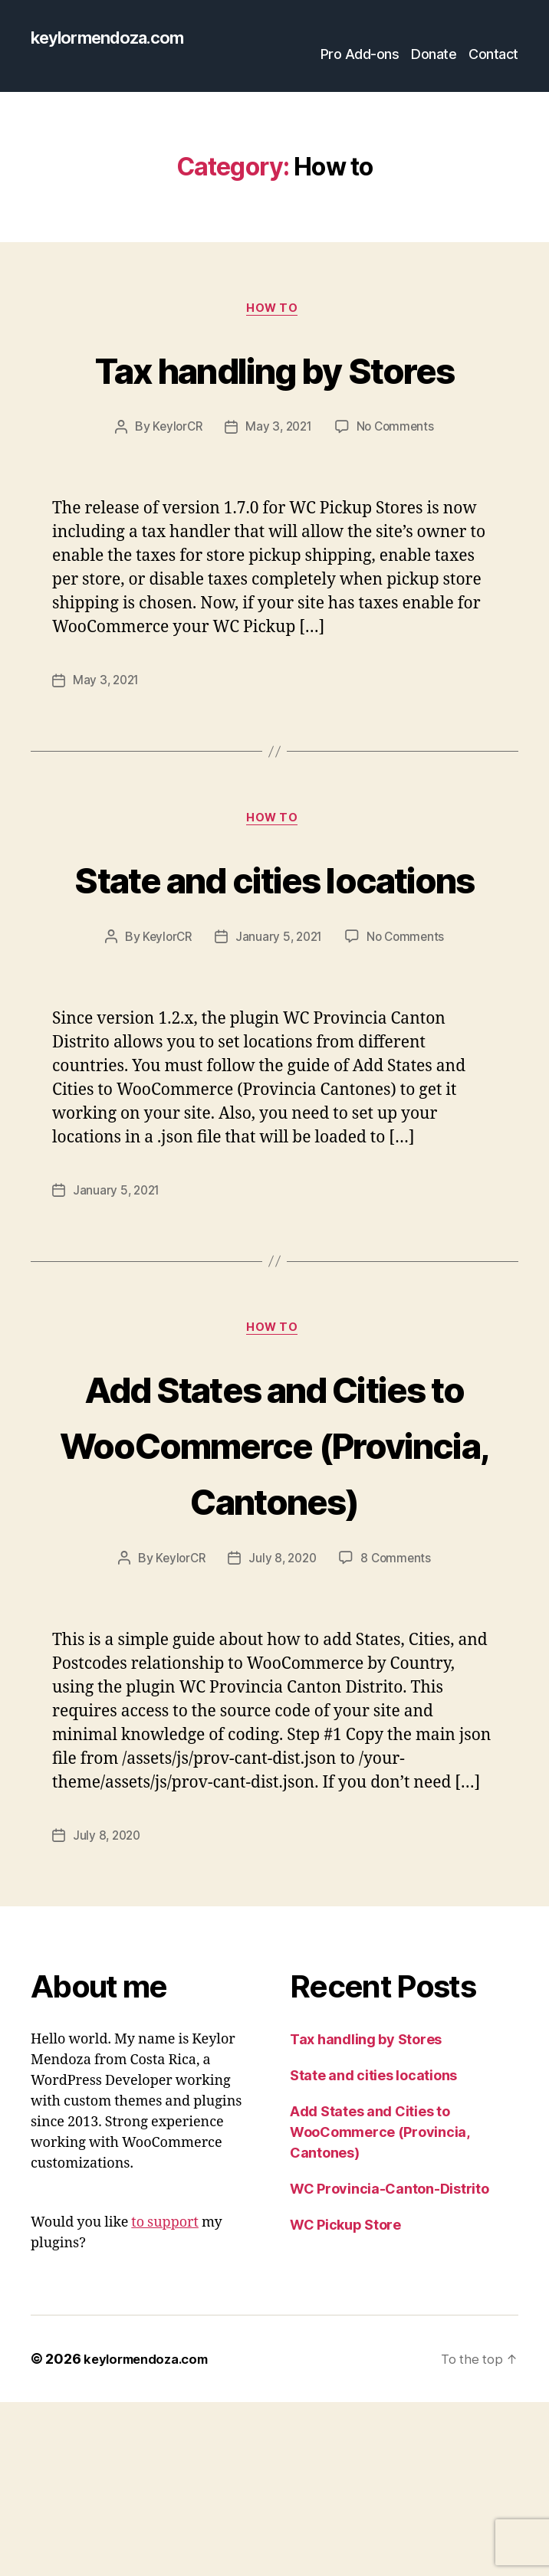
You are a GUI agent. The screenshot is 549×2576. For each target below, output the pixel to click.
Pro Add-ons (360, 56)
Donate (433, 56)
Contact (493, 56)
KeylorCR (174, 487)
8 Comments (399, 1733)
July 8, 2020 (282, 1733)
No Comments (398, 487)
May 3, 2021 (279, 487)
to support (165, 2396)
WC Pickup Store (345, 2399)
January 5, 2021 (279, 1054)
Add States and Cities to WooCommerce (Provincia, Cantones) (274, 1589)
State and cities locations (274, 965)
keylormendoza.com (115, 38)
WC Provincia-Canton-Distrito (389, 2363)
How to (274, 312)
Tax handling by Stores (274, 398)
